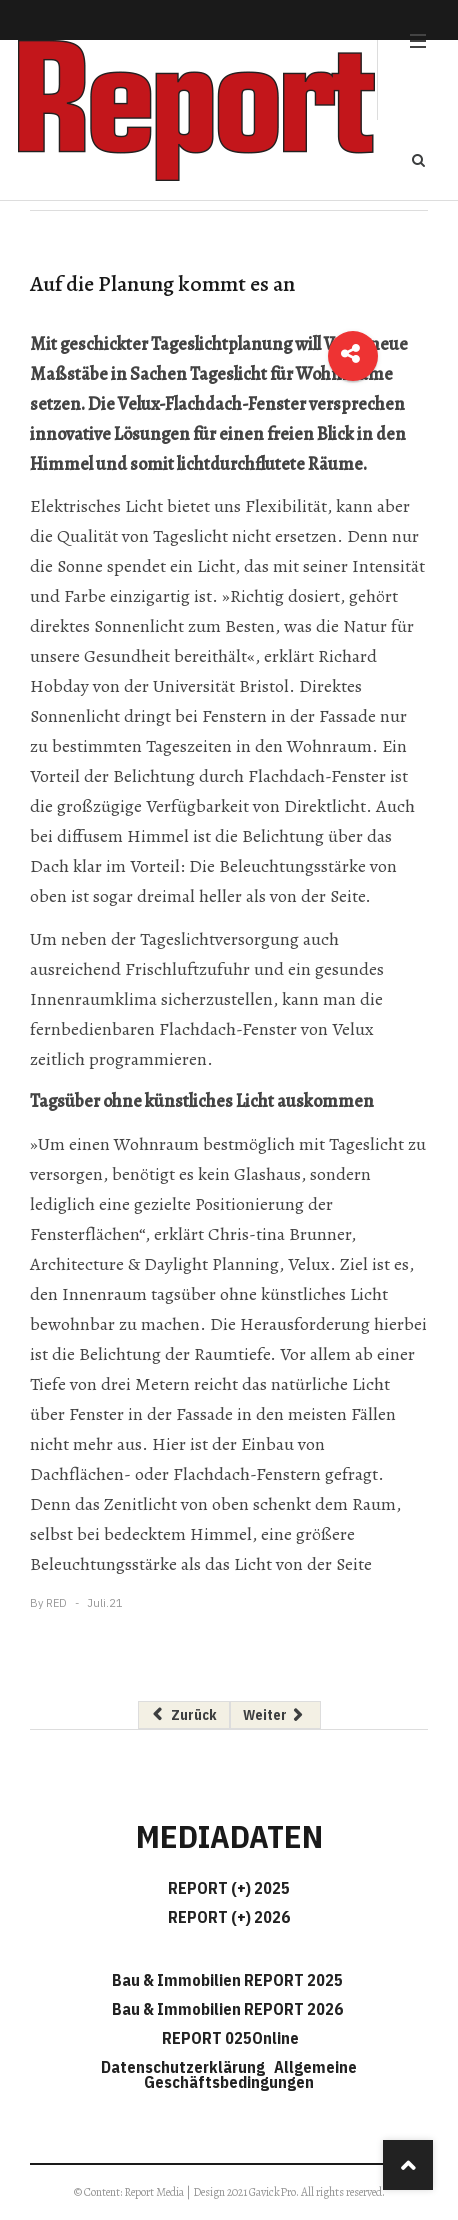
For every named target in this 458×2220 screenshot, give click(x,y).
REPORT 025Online (229, 2038)
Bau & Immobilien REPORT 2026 (227, 2009)
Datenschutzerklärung (186, 2067)
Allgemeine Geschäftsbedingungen (250, 2074)
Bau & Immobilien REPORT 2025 (227, 1980)
